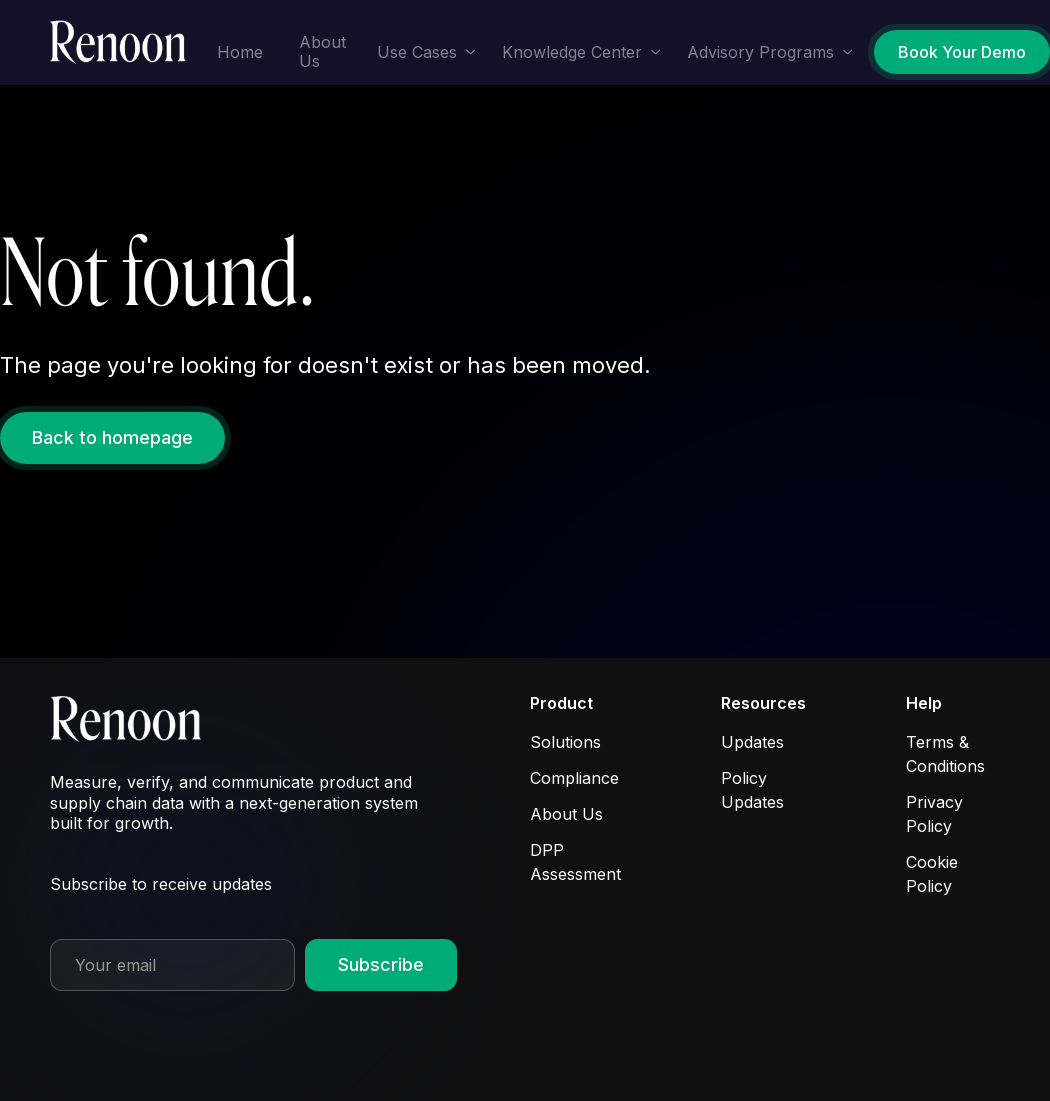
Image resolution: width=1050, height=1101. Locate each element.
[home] (124, 43)
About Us (322, 51)
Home (240, 52)
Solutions (565, 742)
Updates (752, 742)
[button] (426, 52)
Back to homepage (112, 437)
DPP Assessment (575, 862)
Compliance (574, 778)
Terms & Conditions (945, 754)
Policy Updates (752, 790)
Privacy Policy (934, 814)
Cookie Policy (932, 874)
